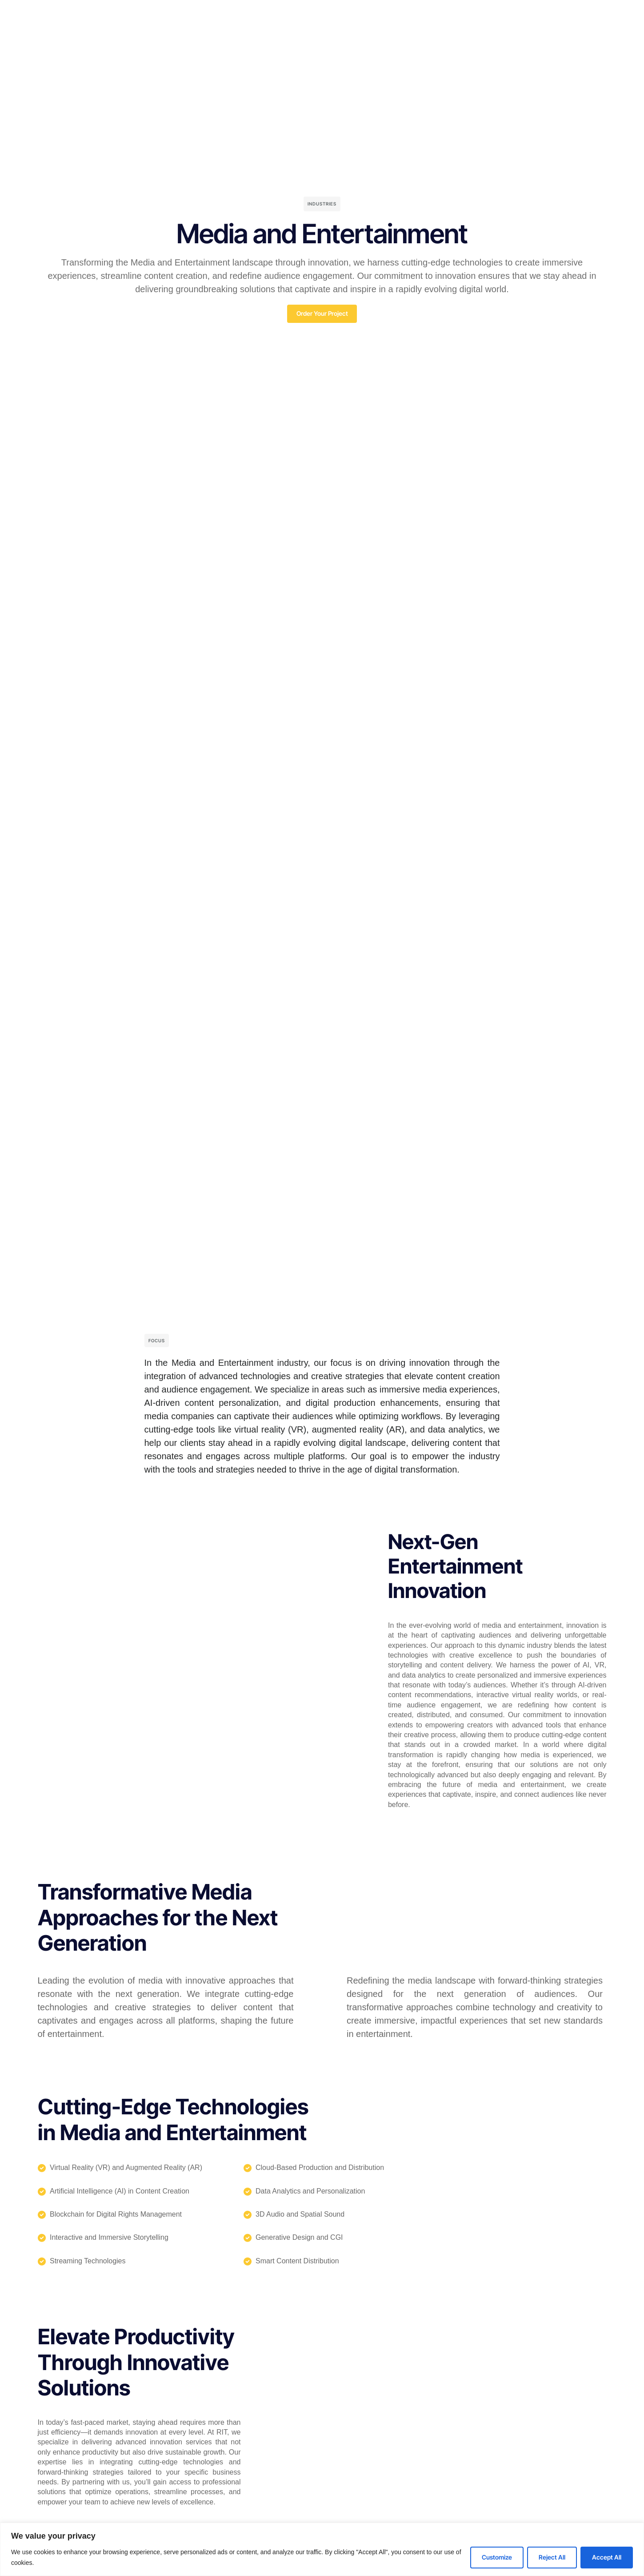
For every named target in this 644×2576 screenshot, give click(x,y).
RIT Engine (201, 26)
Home (136, 26)
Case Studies (296, 26)
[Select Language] (582, 27)
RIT (165, 26)
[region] (322, 2549)
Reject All (552, 2557)
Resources (375, 26)
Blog (338, 26)
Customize (497, 2557)
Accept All (606, 2557)
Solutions (246, 26)
